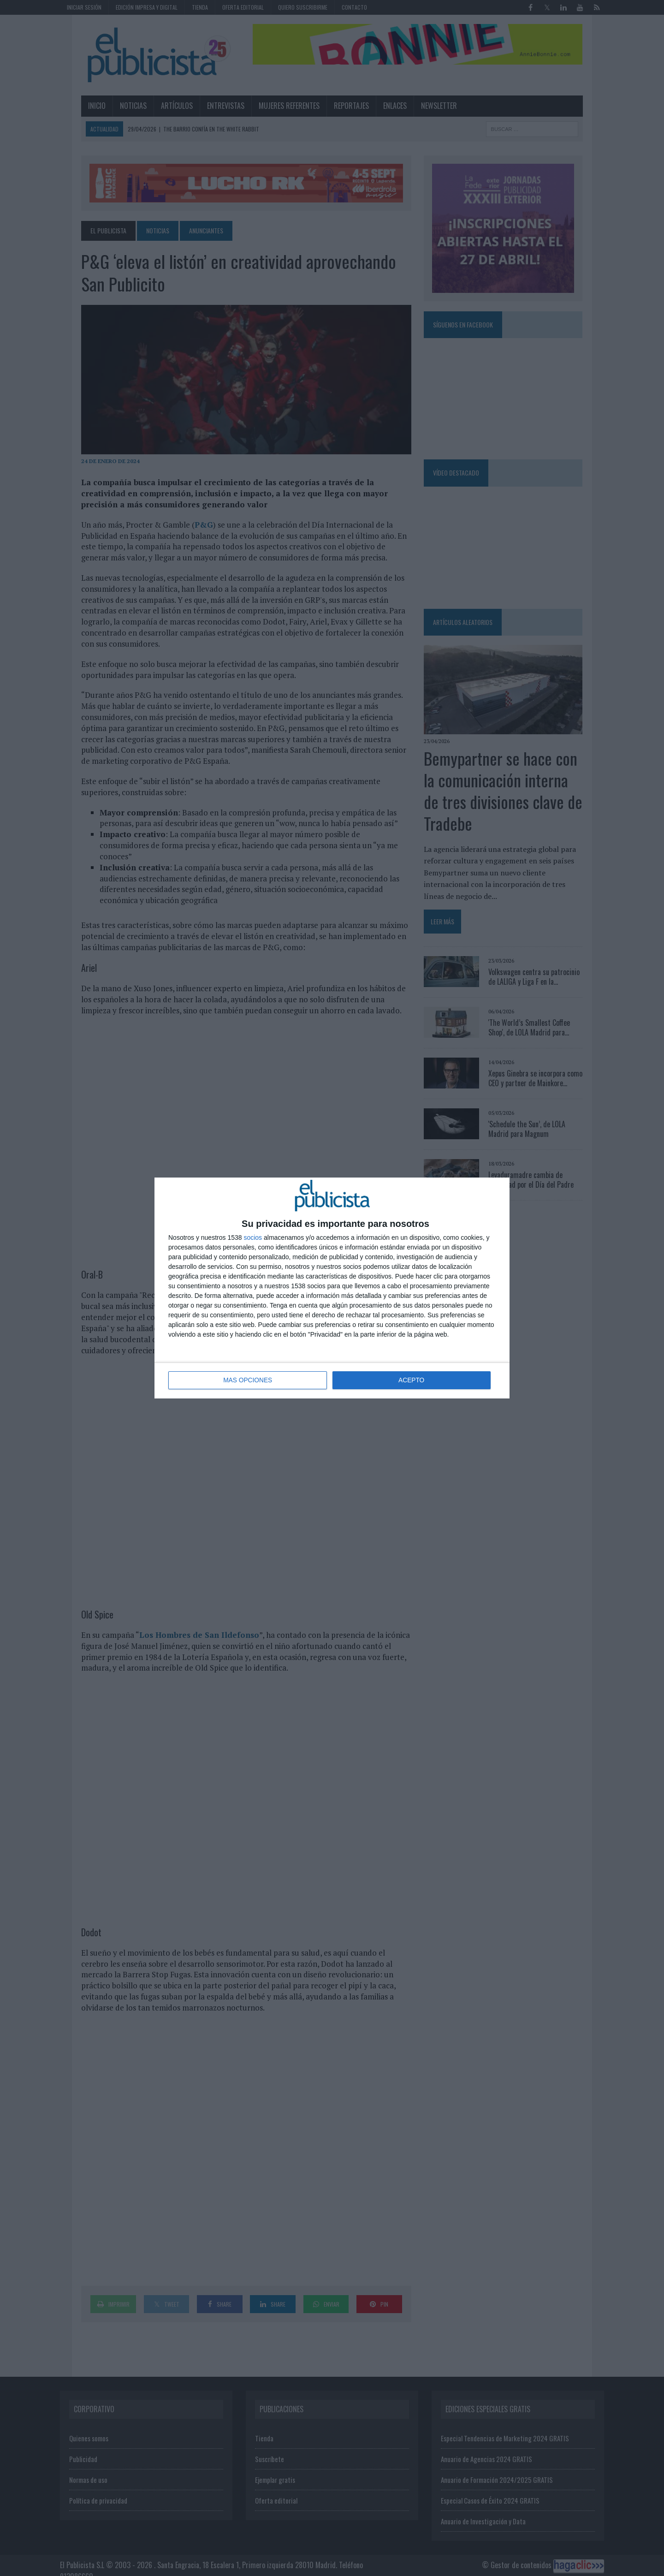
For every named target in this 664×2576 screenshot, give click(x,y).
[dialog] (332, 1288)
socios (252, 1238)
